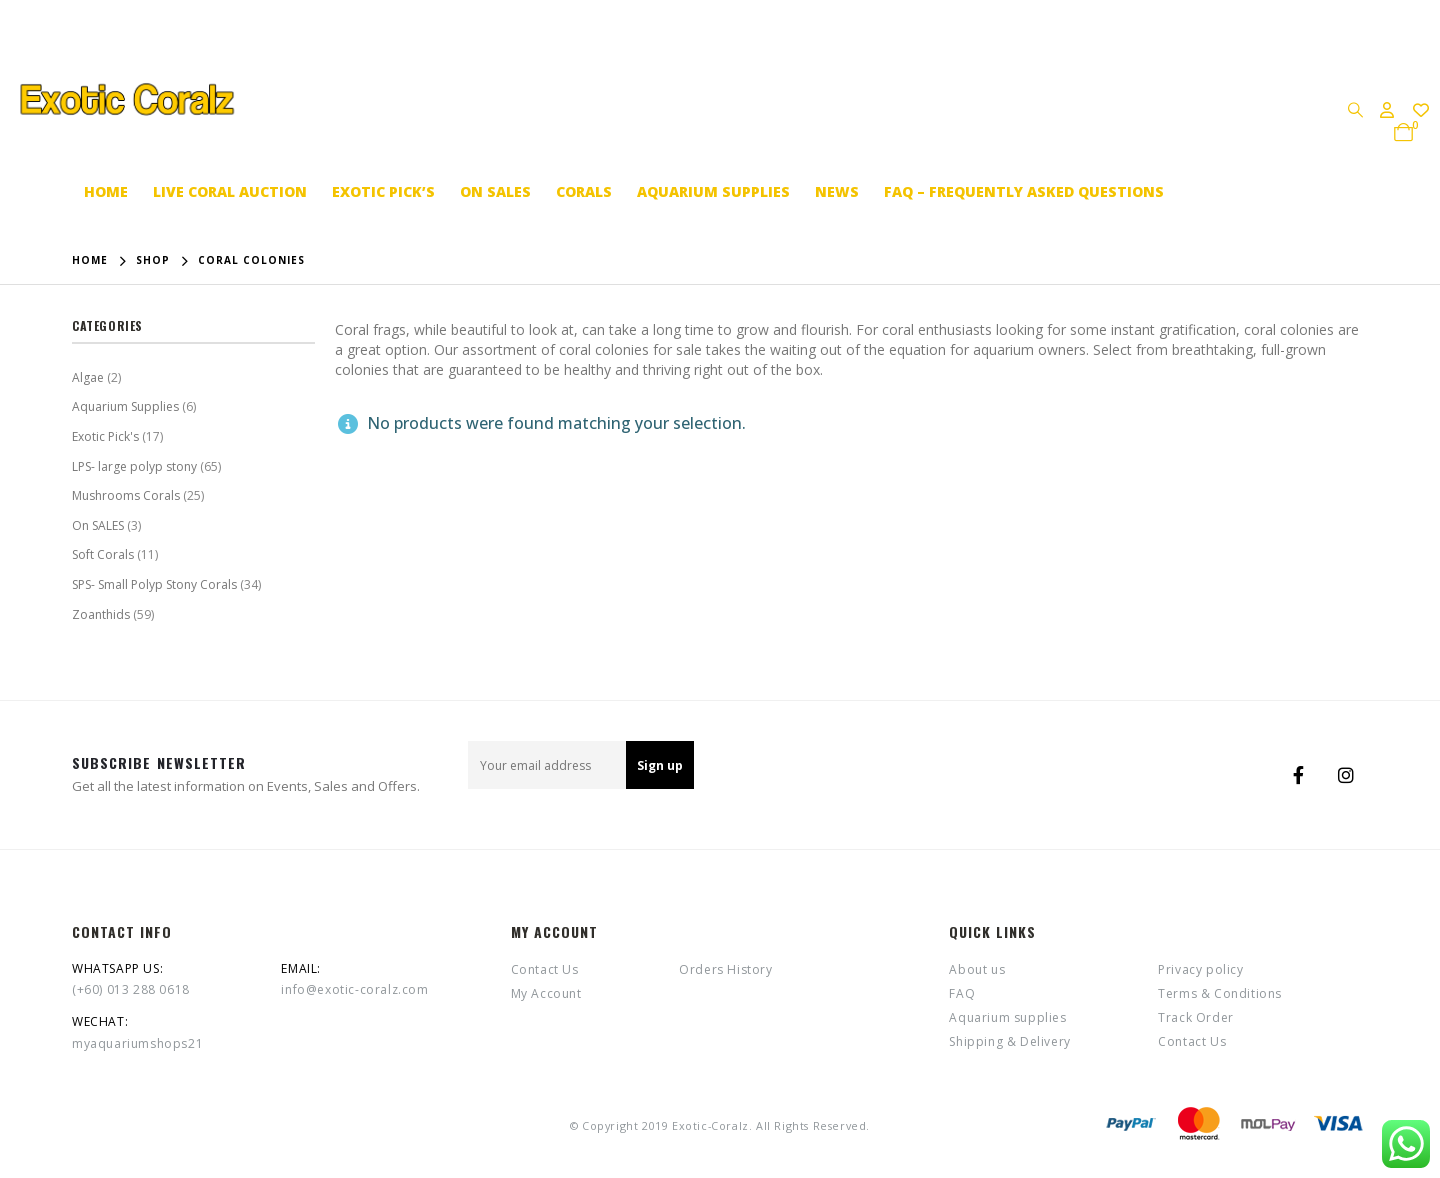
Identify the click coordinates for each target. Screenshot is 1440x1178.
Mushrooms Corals (126, 495)
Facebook (1298, 775)
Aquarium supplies (713, 191)
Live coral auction (230, 191)
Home (106, 191)
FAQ (962, 993)
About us (977, 969)
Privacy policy (1200, 969)
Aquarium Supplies (125, 406)
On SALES (495, 191)
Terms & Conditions (1220, 993)
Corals (584, 191)
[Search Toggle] (1355, 109)
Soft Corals (103, 554)
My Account (546, 993)
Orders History (725, 969)
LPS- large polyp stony (134, 466)
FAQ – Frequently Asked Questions (1024, 191)
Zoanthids (101, 614)
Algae (88, 377)
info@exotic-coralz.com (354, 989)
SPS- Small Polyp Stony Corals (154, 584)
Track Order (1196, 1017)
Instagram (1346, 775)
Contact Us (545, 969)
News (837, 191)
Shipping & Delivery (1009, 1041)
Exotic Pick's (105, 436)
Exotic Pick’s (383, 191)
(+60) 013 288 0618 (131, 989)
